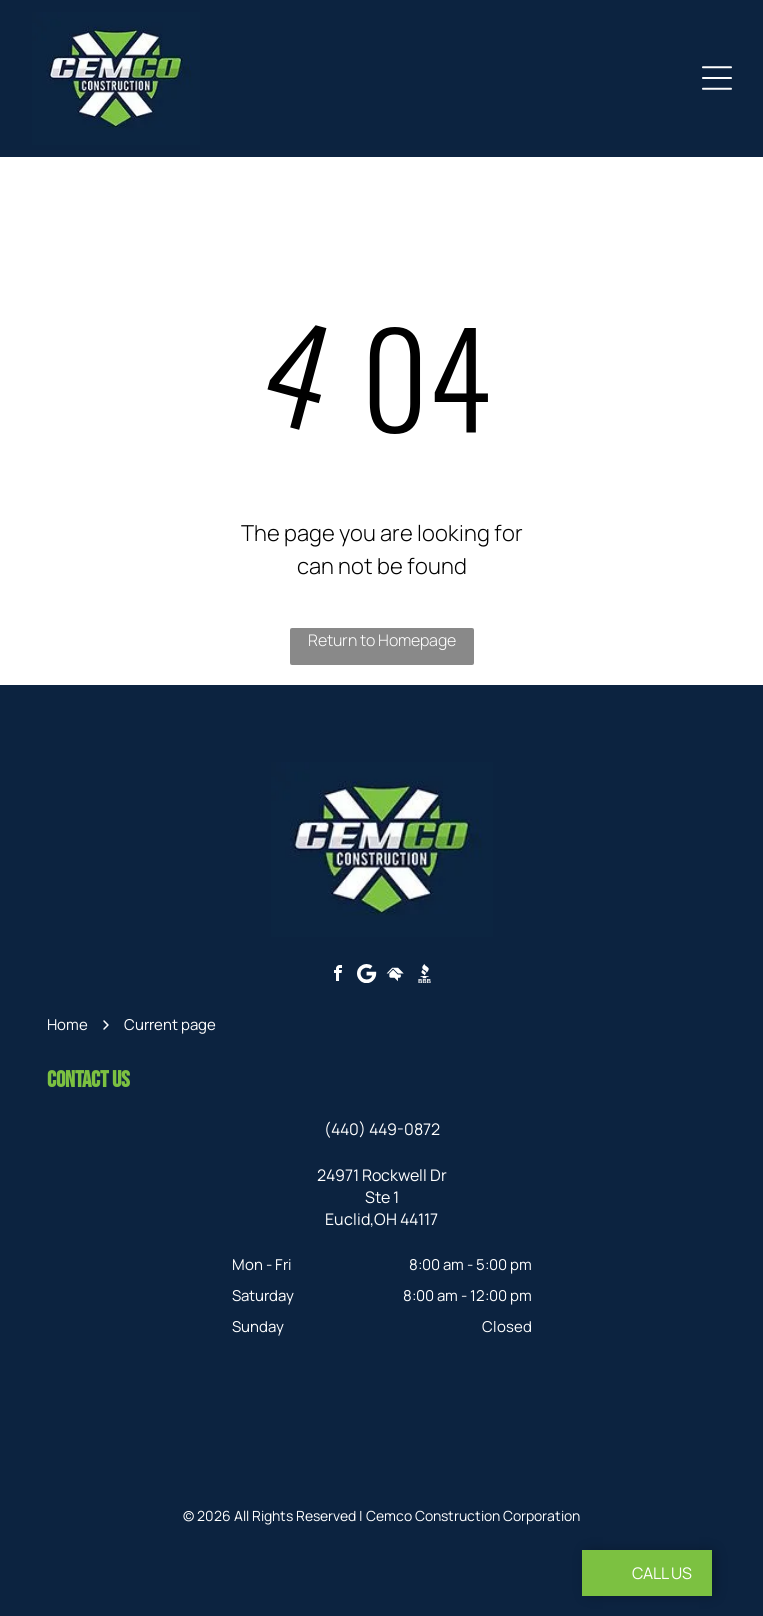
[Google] (367, 975)
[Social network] (396, 975)
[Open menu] (717, 78)
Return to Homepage (382, 640)
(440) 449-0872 (382, 1129)
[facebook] (338, 975)
